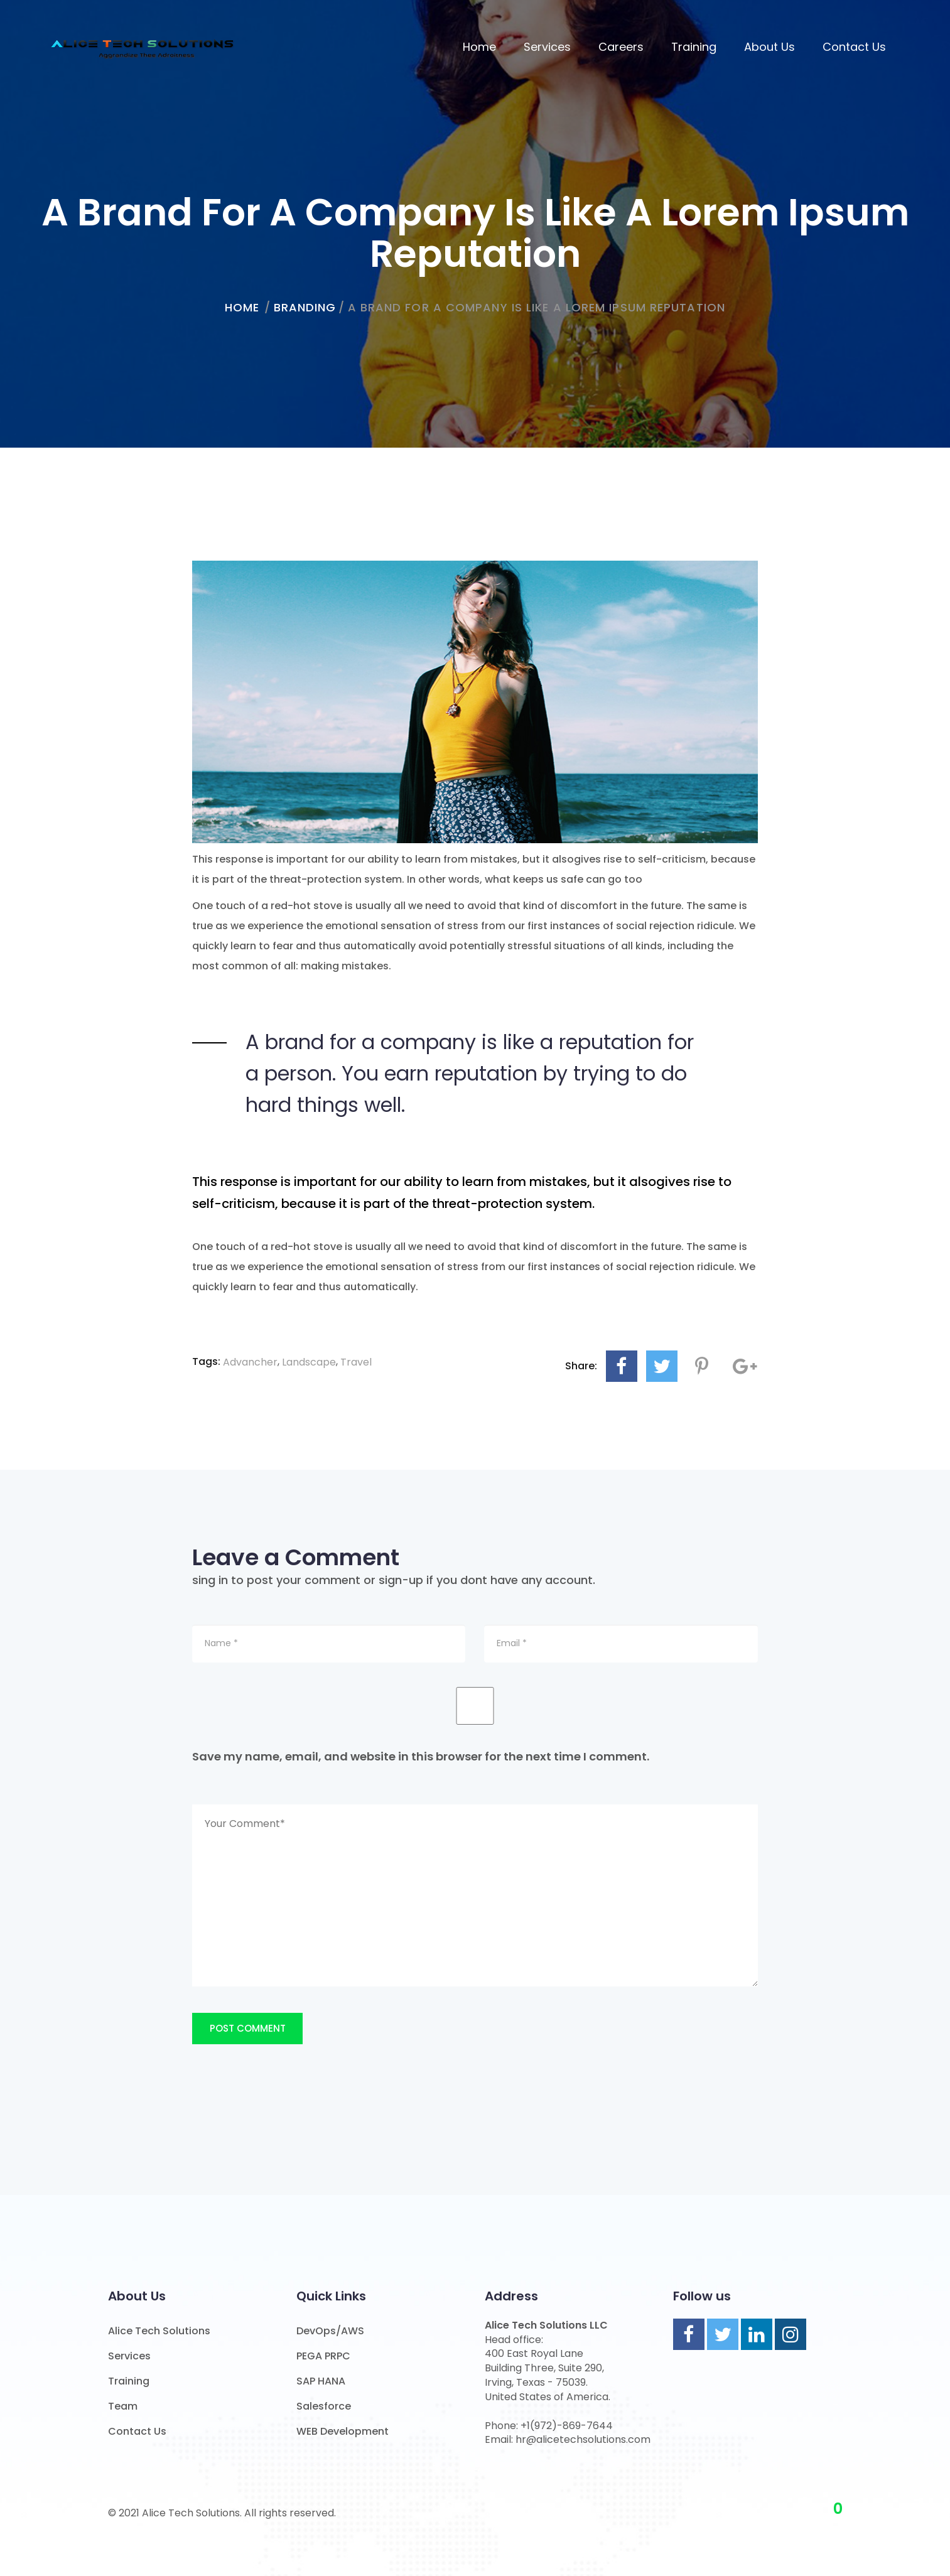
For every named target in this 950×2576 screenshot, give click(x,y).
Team (123, 2406)
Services (547, 47)
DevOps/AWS (330, 2331)
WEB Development (342, 2431)
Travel (356, 1362)
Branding (305, 307)
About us (769, 47)
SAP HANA (320, 2381)
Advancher (250, 1362)
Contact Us (854, 47)
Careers (621, 47)
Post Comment (248, 2028)
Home (479, 47)
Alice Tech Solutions (159, 2331)
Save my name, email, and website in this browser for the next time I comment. (420, 1756)
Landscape (309, 1362)
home (242, 307)
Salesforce (323, 2406)
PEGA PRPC (323, 2356)
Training (693, 47)
